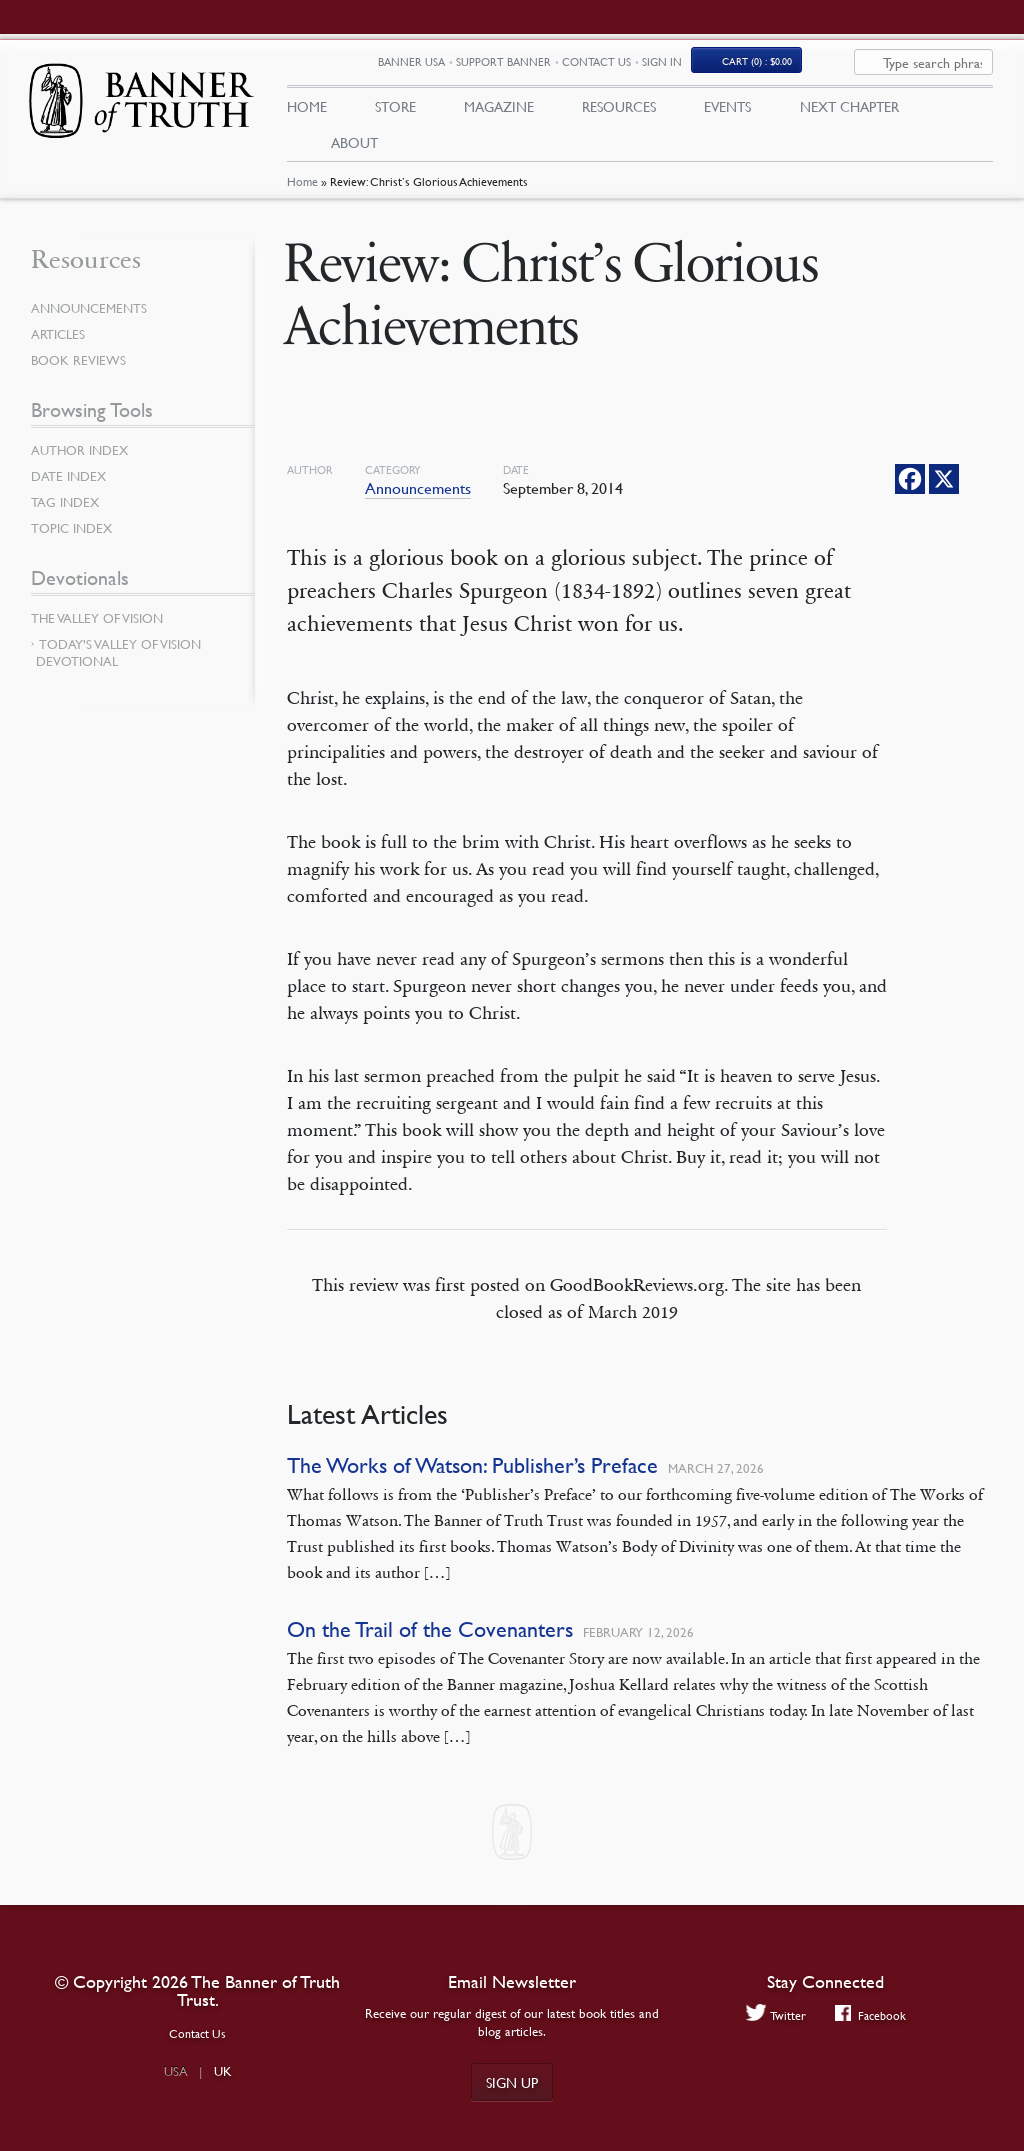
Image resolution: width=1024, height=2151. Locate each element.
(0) (828, 66)
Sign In (733, 67)
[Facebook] (910, 488)
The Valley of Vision (101, 627)
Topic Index (75, 537)
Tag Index (67, 511)
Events (727, 111)
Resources (619, 111)
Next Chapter (849, 111)
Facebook (871, 2015)
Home (302, 192)
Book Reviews (81, 369)
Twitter (773, 2015)
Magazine (499, 111)
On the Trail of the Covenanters (430, 1638)
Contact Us (667, 67)
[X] (944, 488)
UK (223, 2071)
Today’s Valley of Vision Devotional (118, 661)
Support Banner (574, 67)
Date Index (71, 485)
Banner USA (482, 67)
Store (395, 111)
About (354, 147)
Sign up (512, 2082)
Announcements (418, 497)
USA (176, 2071)
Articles (59, 343)
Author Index (83, 459)
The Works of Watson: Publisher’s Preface (472, 1474)
